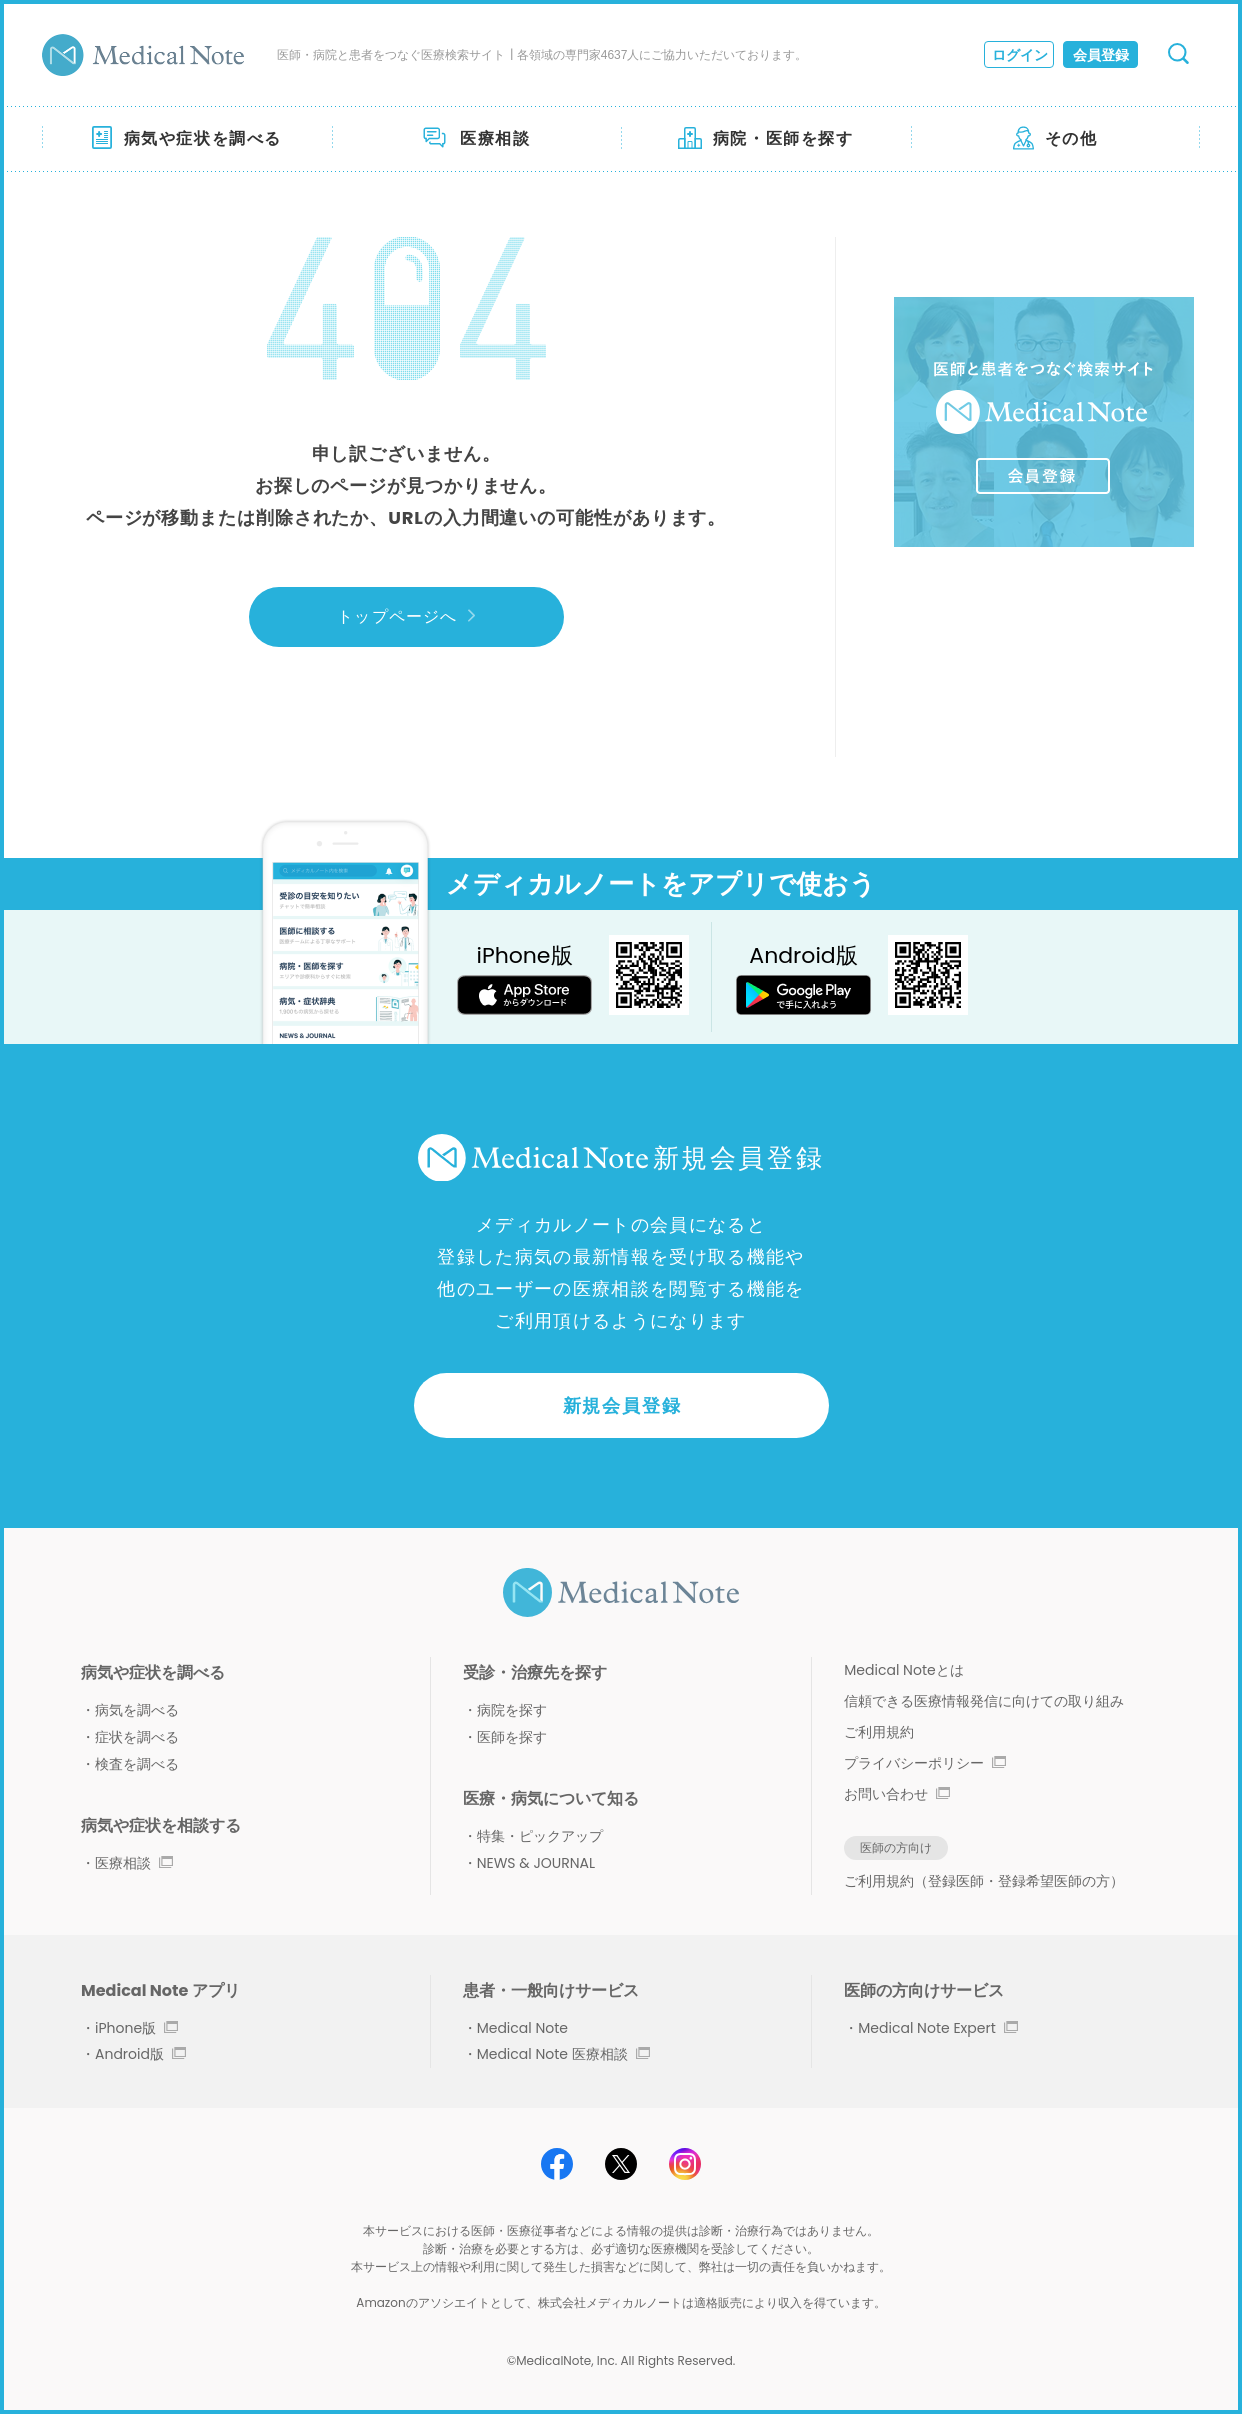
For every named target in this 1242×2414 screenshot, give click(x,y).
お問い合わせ (897, 1794)
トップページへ (405, 616)
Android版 (140, 2054)
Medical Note (522, 2028)
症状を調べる (137, 1737)
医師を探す (512, 1737)
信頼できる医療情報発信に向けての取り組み (984, 1701)
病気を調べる (137, 1710)
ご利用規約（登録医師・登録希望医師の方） (984, 1881)
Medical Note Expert (937, 2028)
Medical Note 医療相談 (563, 2054)
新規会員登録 (622, 1405)
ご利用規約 (879, 1732)
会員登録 (1101, 55)
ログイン (1020, 55)
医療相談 (134, 1863)
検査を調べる (137, 1764)
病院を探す (512, 1710)
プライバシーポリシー (925, 1763)
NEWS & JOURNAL (536, 1863)
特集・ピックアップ (540, 1836)
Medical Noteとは (903, 1670)
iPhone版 (136, 2028)
